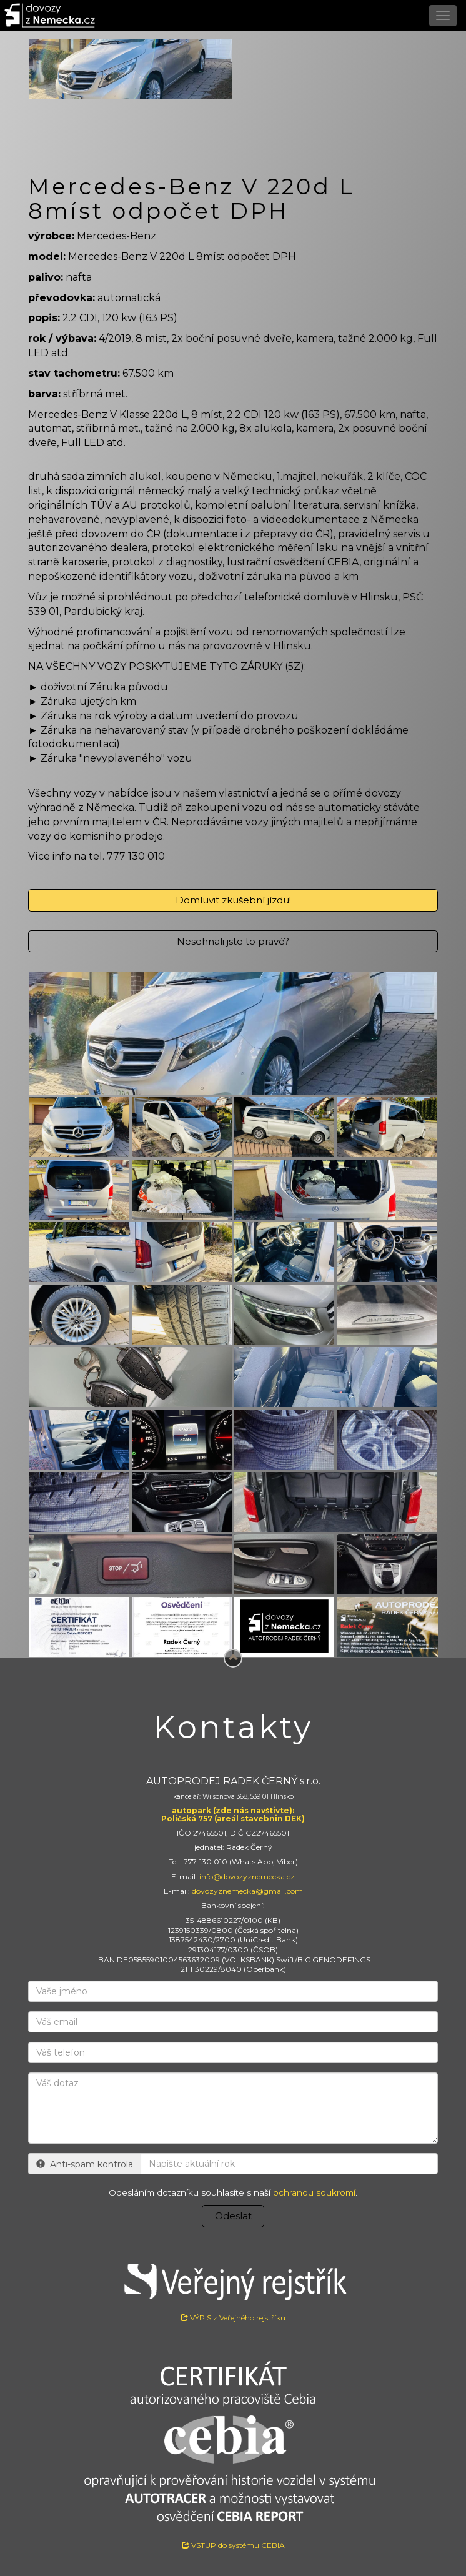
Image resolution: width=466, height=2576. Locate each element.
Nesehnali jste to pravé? (233, 941)
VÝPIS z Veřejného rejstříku (233, 2287)
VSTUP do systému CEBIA (233, 2545)
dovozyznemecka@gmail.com (247, 1891)
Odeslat (233, 2216)
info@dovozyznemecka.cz (247, 1876)
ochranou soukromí (314, 2192)
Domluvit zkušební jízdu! (233, 900)
